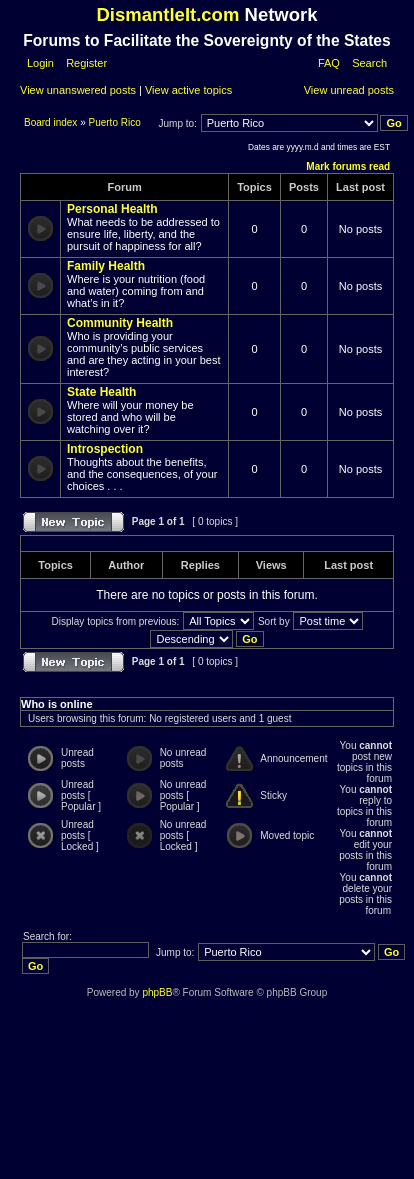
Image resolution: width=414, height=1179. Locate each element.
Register (85, 63)
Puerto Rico (115, 122)
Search (369, 63)
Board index (52, 122)
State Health (101, 392)
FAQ (329, 63)
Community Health (120, 323)
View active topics (188, 90)
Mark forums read (348, 166)
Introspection (105, 449)
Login (40, 63)
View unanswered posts (78, 90)
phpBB (157, 992)
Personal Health (112, 209)
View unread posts (349, 90)
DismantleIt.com (167, 14)
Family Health (106, 266)
